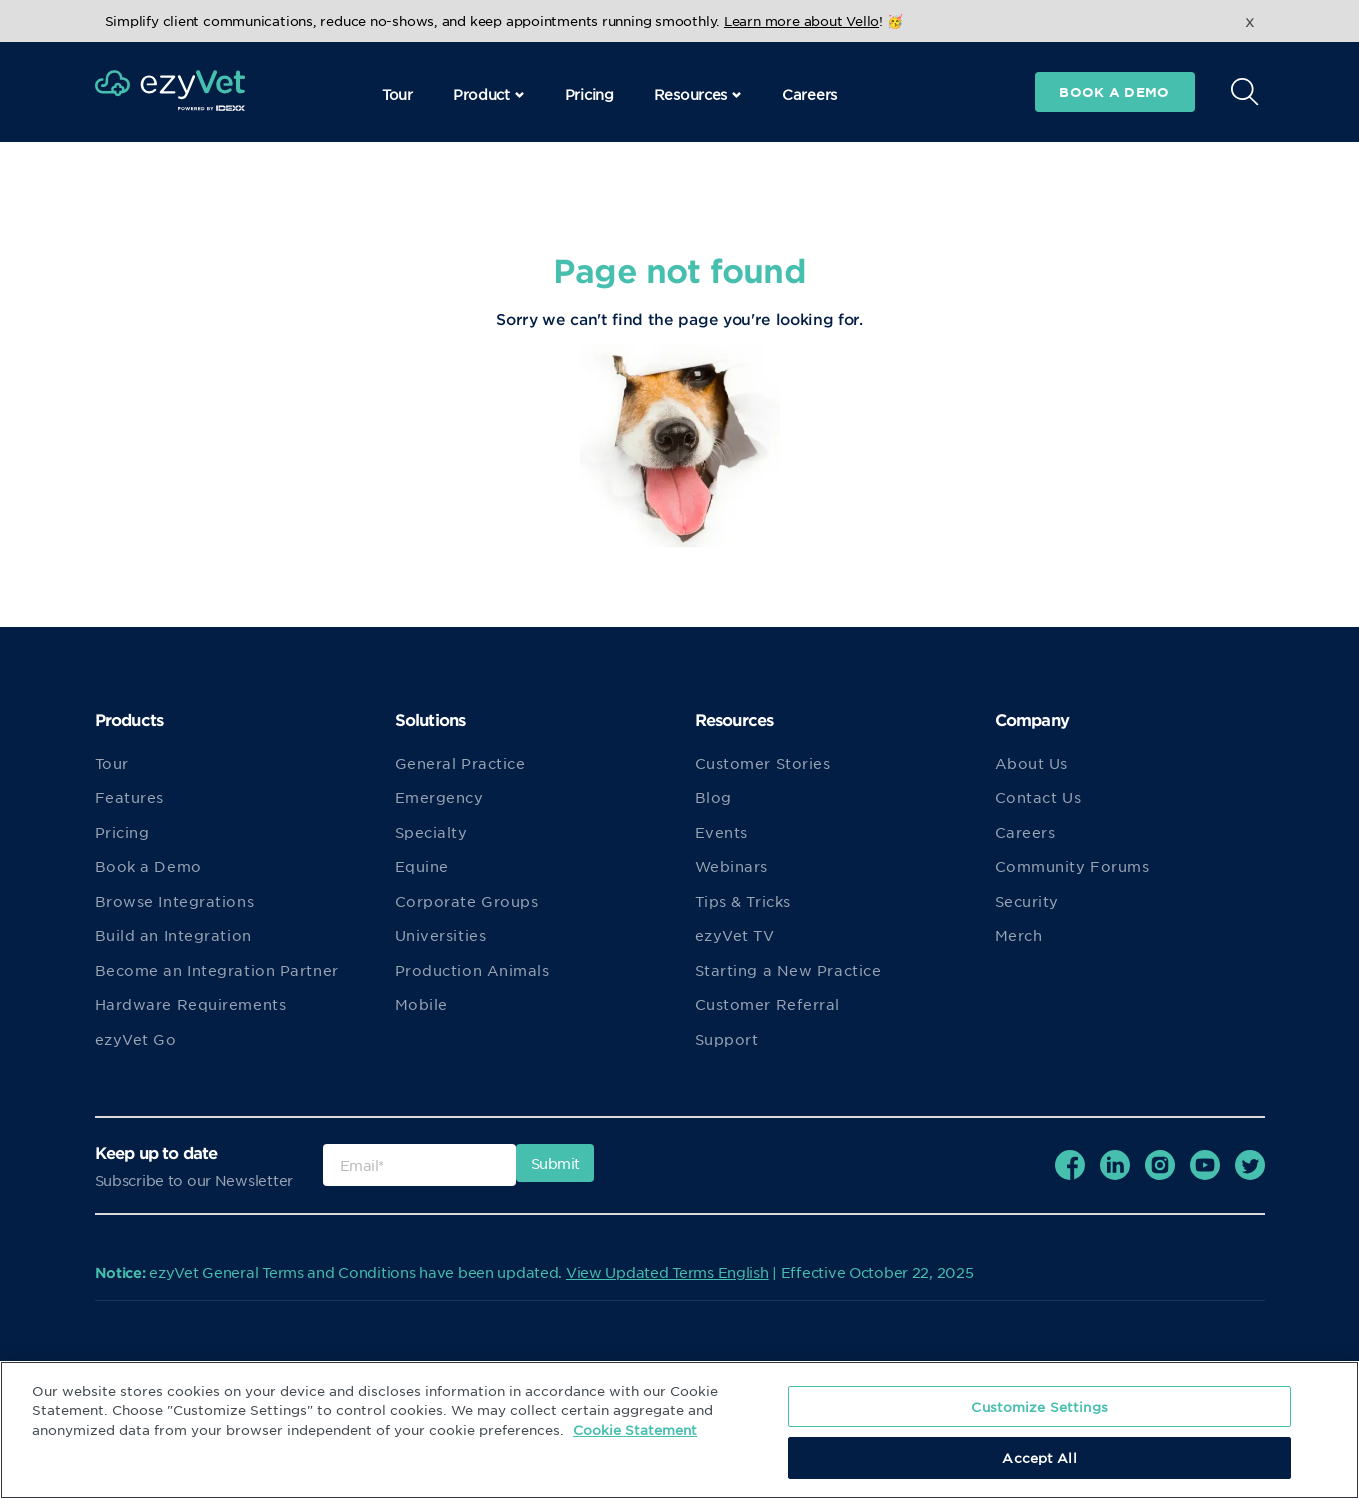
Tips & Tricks (743, 901)
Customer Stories (763, 763)
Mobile (421, 1004)
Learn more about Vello (801, 20)
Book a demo (1114, 92)
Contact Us (1038, 797)
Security (1027, 901)
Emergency (439, 797)
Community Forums (1072, 866)
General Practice (460, 763)
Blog (713, 797)
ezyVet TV (735, 935)
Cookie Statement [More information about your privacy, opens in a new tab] (635, 1429)
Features (129, 797)
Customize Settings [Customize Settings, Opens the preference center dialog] (1039, 1406)
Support (727, 1039)
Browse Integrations (175, 901)
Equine (422, 866)
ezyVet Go (136, 1039)
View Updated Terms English (667, 1272)
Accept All (1039, 1457)
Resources (698, 94)
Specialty (431, 832)
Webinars (731, 866)
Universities (441, 935)
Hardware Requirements (191, 1004)
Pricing (589, 94)
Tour (397, 94)
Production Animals (472, 970)
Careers (809, 94)
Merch (1019, 935)
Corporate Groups (467, 901)
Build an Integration (173, 935)
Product (489, 94)
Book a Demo (148, 866)
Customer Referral (768, 1004)
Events (721, 832)
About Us (1031, 763)
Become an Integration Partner (217, 970)
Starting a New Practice (788, 970)
